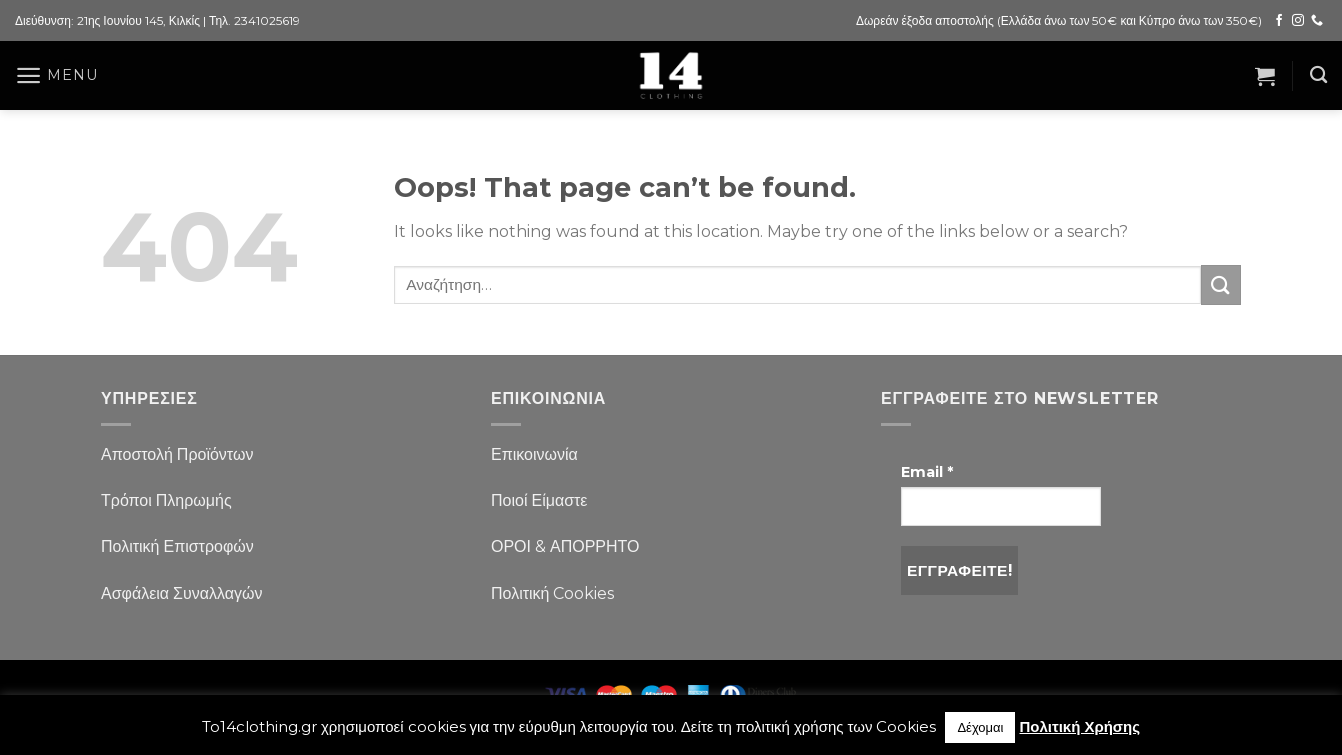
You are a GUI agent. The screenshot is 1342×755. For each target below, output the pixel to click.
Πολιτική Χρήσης (1079, 726)
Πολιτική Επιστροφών (177, 546)
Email (927, 472)
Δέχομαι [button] (980, 727)
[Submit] (1221, 284)
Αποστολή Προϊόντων (177, 454)
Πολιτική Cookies (552, 593)
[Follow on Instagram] (1298, 21)
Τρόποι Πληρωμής (166, 500)
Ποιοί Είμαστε (539, 500)
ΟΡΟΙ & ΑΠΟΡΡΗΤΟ (565, 546)
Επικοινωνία (534, 454)
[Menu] (56, 75)
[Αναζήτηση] (1318, 75)
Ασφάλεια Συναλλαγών (182, 593)
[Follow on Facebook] (1279, 21)
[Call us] (1317, 21)
